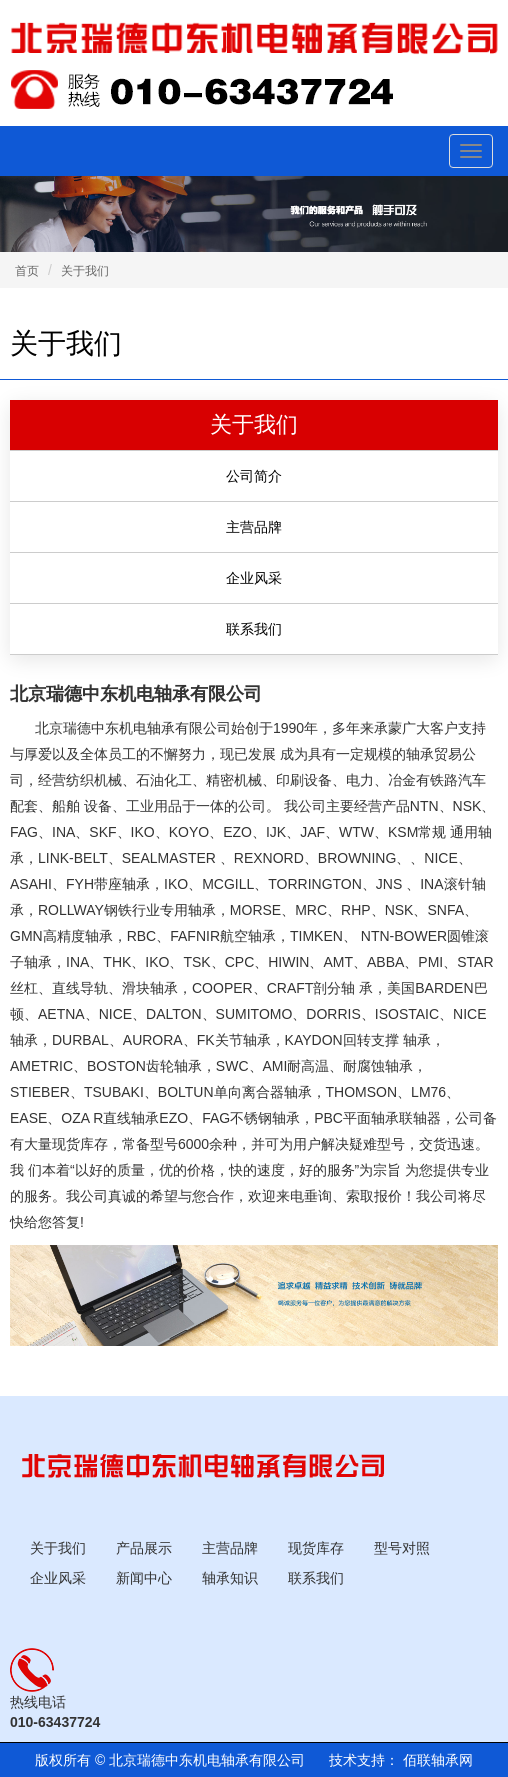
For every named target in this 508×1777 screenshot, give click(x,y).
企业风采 (58, 1578)
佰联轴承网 (436, 1760)
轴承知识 (230, 1578)
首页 (27, 271)
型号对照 (402, 1548)
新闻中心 (144, 1578)
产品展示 (144, 1548)
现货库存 (316, 1548)
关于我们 (85, 271)
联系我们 (316, 1578)
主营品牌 (230, 1548)
